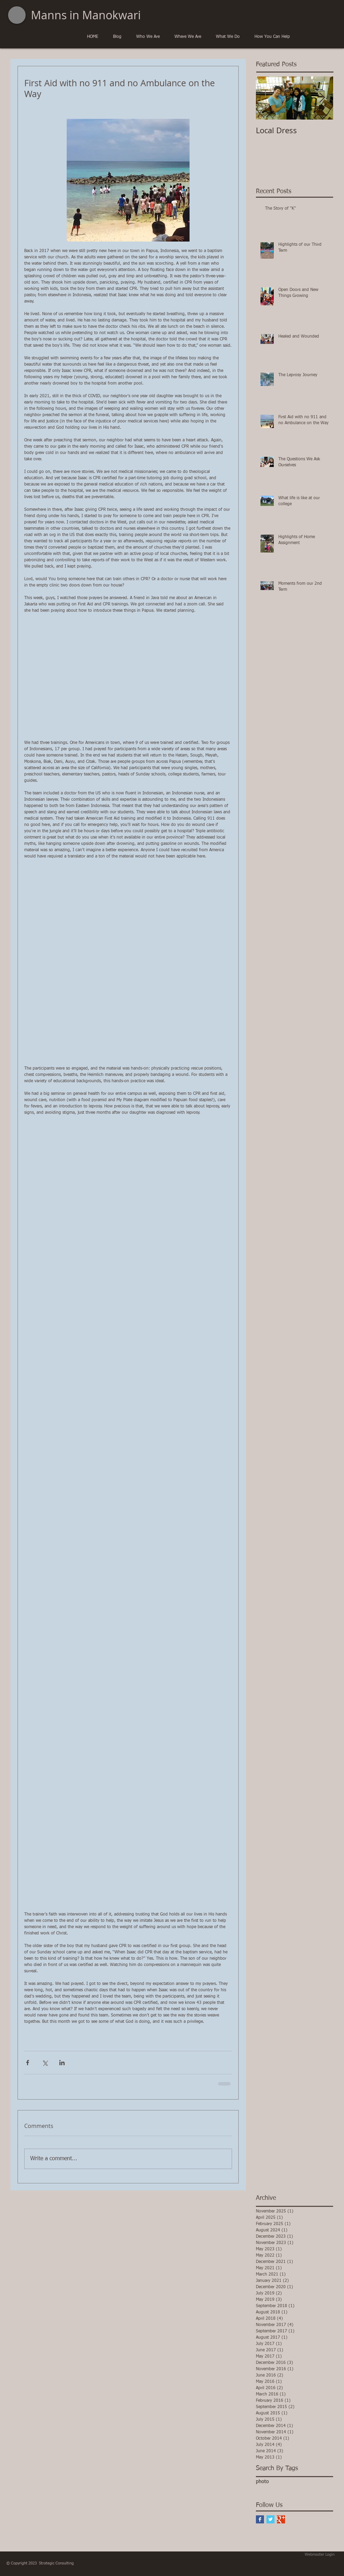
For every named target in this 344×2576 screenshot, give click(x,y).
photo (262, 2481)
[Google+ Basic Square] (281, 2519)
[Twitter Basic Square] (270, 2519)
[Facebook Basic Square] (260, 2519)
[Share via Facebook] (27, 2062)
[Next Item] (322, 98)
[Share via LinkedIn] (62, 2062)
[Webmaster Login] (320, 2554)
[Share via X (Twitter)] (44, 2062)
